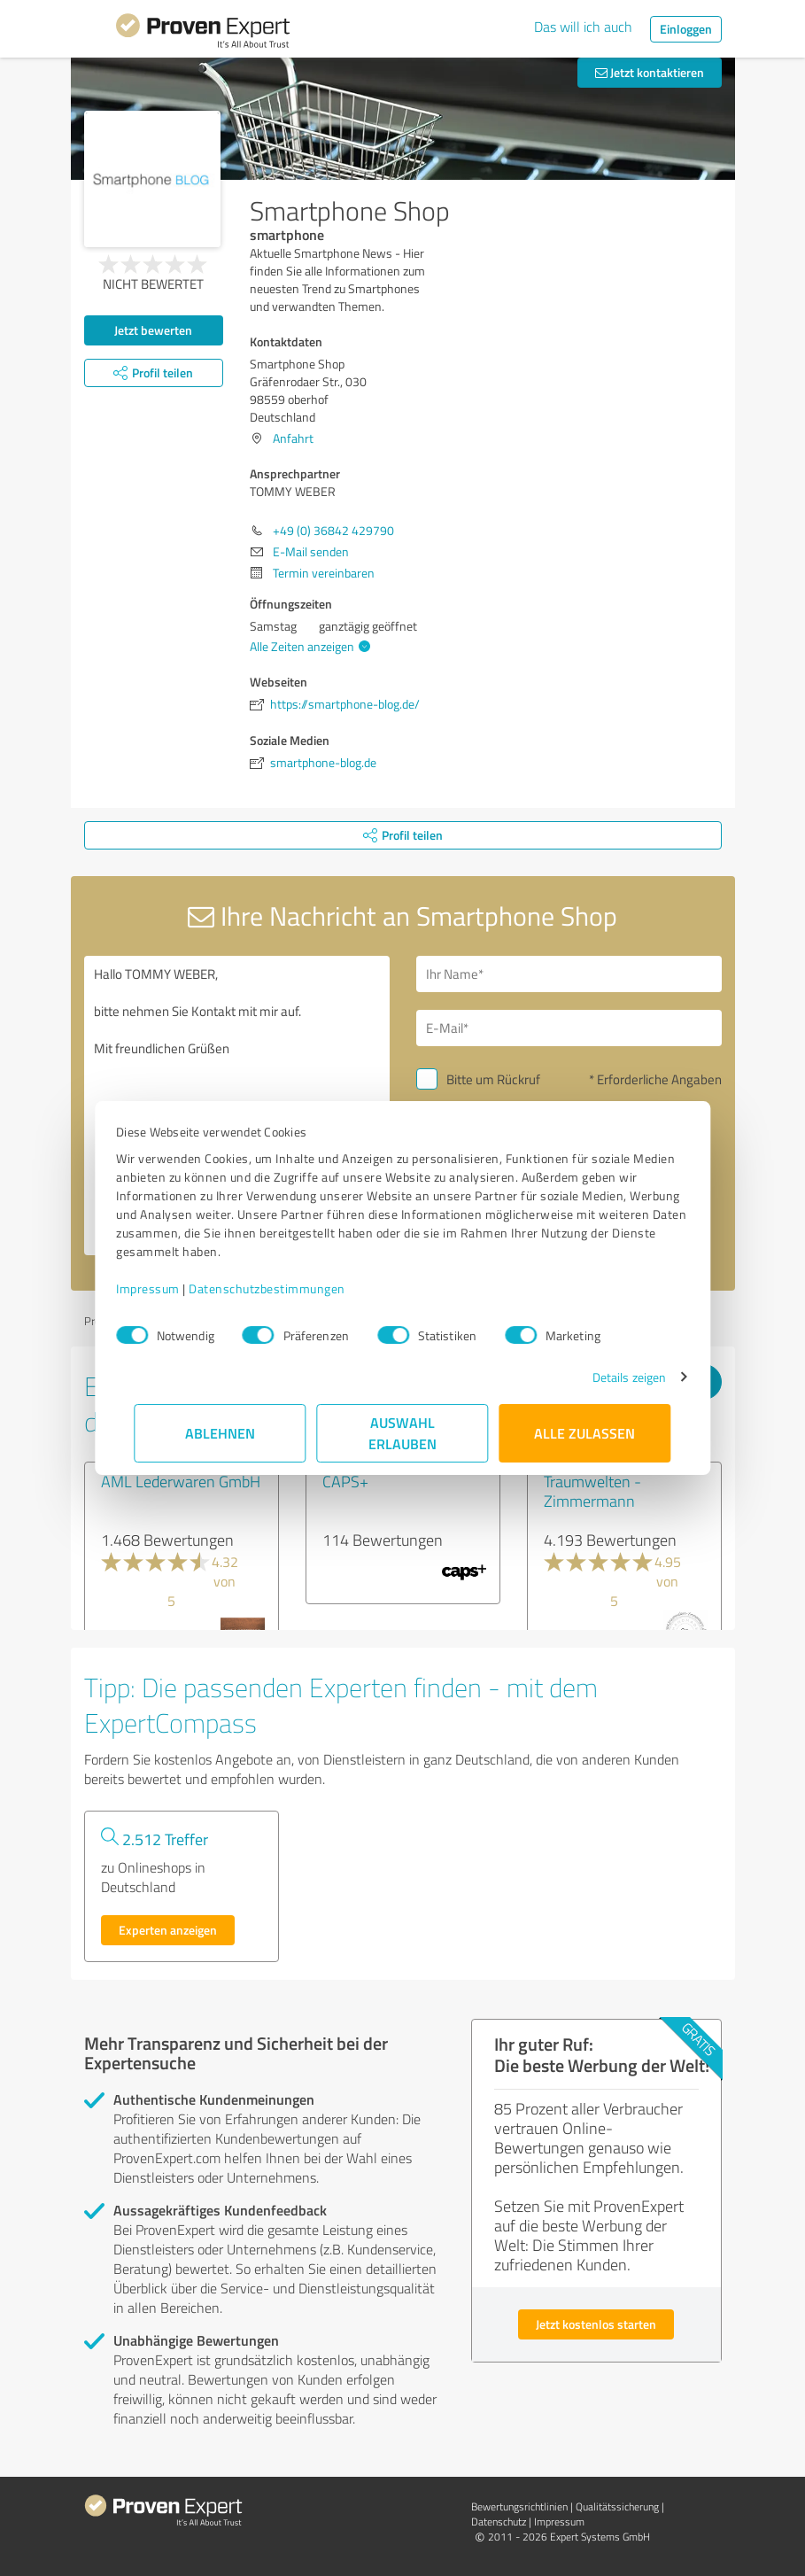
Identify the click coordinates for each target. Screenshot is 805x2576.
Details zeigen (610, 1377)
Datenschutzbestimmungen (285, 1288)
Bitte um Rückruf (493, 1079)
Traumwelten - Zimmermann (592, 1490)
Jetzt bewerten (153, 330)
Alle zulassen (585, 1433)
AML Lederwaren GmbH (180, 1481)
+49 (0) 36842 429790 (333, 530)
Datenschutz (498, 2521)
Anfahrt (293, 438)
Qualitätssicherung (617, 2506)
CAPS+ (345, 1481)
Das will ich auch (583, 26)
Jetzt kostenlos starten (596, 2324)
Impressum (166, 1288)
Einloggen (686, 28)
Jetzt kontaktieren (649, 72)
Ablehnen (220, 1433)
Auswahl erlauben (402, 1433)
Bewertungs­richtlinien (519, 2506)
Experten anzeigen (168, 1929)
